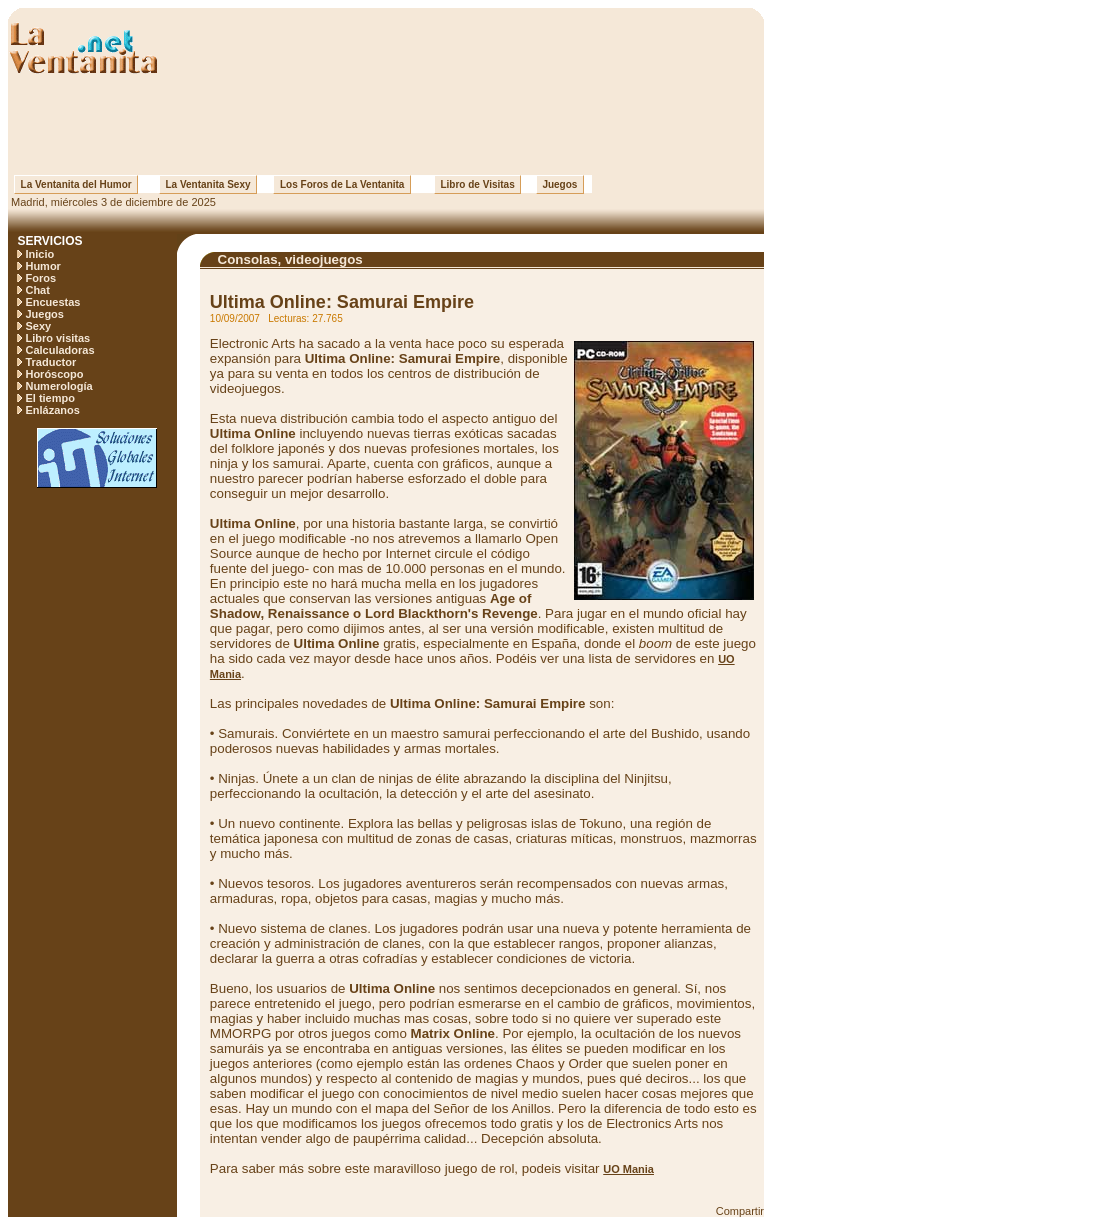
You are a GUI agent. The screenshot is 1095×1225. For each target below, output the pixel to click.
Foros (40, 278)
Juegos (560, 184)
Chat (37, 290)
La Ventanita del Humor (76, 184)
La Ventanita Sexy (208, 184)
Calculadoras (59, 350)
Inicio (39, 254)
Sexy (38, 326)
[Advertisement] (386, 125)
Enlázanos (52, 410)
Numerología (58, 386)
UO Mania (628, 1169)
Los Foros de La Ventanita (342, 184)
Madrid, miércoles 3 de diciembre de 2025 (112, 202)
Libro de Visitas (477, 184)
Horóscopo (54, 374)
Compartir (740, 1211)
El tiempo (50, 398)
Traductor (50, 362)
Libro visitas (57, 338)
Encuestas (52, 302)
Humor (42, 266)
